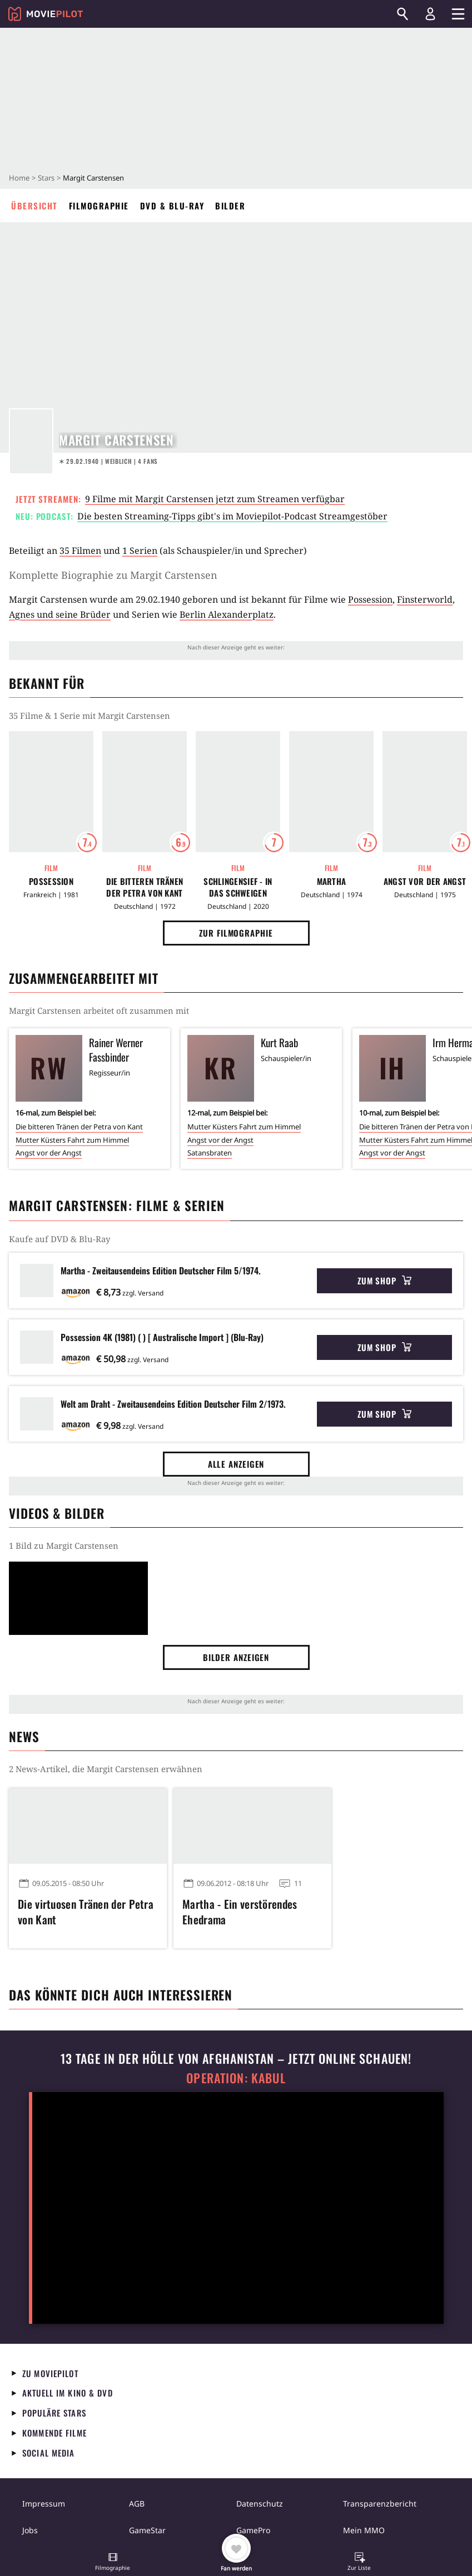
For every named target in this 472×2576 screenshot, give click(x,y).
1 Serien (139, 550)
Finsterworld (425, 599)
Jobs (30, 2530)
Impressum (43, 2503)
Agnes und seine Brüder (60, 614)
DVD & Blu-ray (172, 205)
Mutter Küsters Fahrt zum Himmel (72, 1140)
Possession (370, 599)
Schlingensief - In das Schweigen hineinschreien (237, 887)
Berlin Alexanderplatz (227, 614)
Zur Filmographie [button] (235, 933)
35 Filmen (80, 550)
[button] (112, 2562)
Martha (331, 881)
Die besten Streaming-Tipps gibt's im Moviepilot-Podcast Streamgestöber (232, 516)
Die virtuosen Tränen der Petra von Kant (85, 1911)
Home (19, 178)
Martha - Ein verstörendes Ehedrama (239, 1911)
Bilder (230, 205)
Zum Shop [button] (384, 1280)
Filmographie (99, 205)
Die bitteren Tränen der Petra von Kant (144, 887)
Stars (46, 178)
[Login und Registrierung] (430, 14)
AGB (137, 2503)
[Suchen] (402, 14)
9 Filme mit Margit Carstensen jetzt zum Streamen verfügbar (215, 499)
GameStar (147, 2530)
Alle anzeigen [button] (236, 1464)
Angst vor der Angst (425, 881)
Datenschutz (259, 2503)
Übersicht (34, 205)
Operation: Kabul (235, 2078)
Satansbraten (209, 1153)
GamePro (253, 2530)
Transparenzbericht (379, 2503)
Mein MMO (364, 2530)
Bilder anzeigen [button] (236, 1657)
